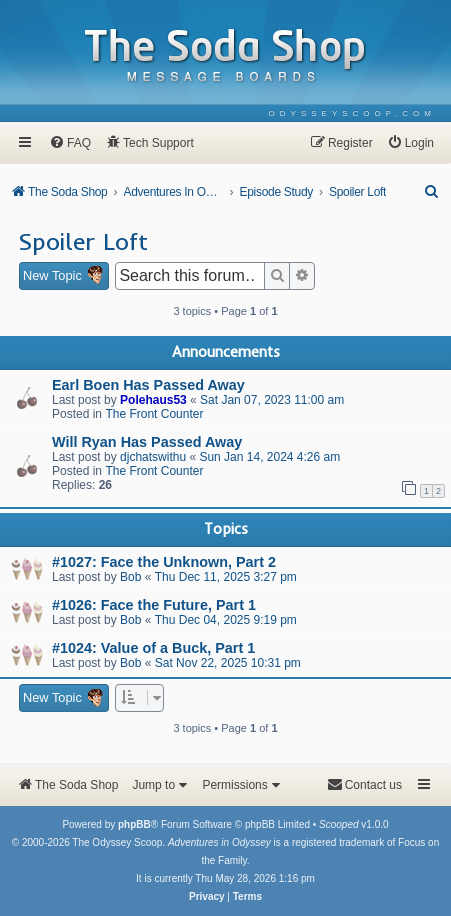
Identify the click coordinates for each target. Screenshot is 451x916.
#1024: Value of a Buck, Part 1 (153, 648)
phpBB (134, 824)
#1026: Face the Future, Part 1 (154, 605)
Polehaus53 (153, 400)
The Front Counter (154, 414)
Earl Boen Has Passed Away (148, 385)
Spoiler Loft (83, 241)
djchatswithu (153, 457)
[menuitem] (352, 113)
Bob (130, 577)
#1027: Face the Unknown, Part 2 (164, 562)
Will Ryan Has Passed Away (147, 442)
